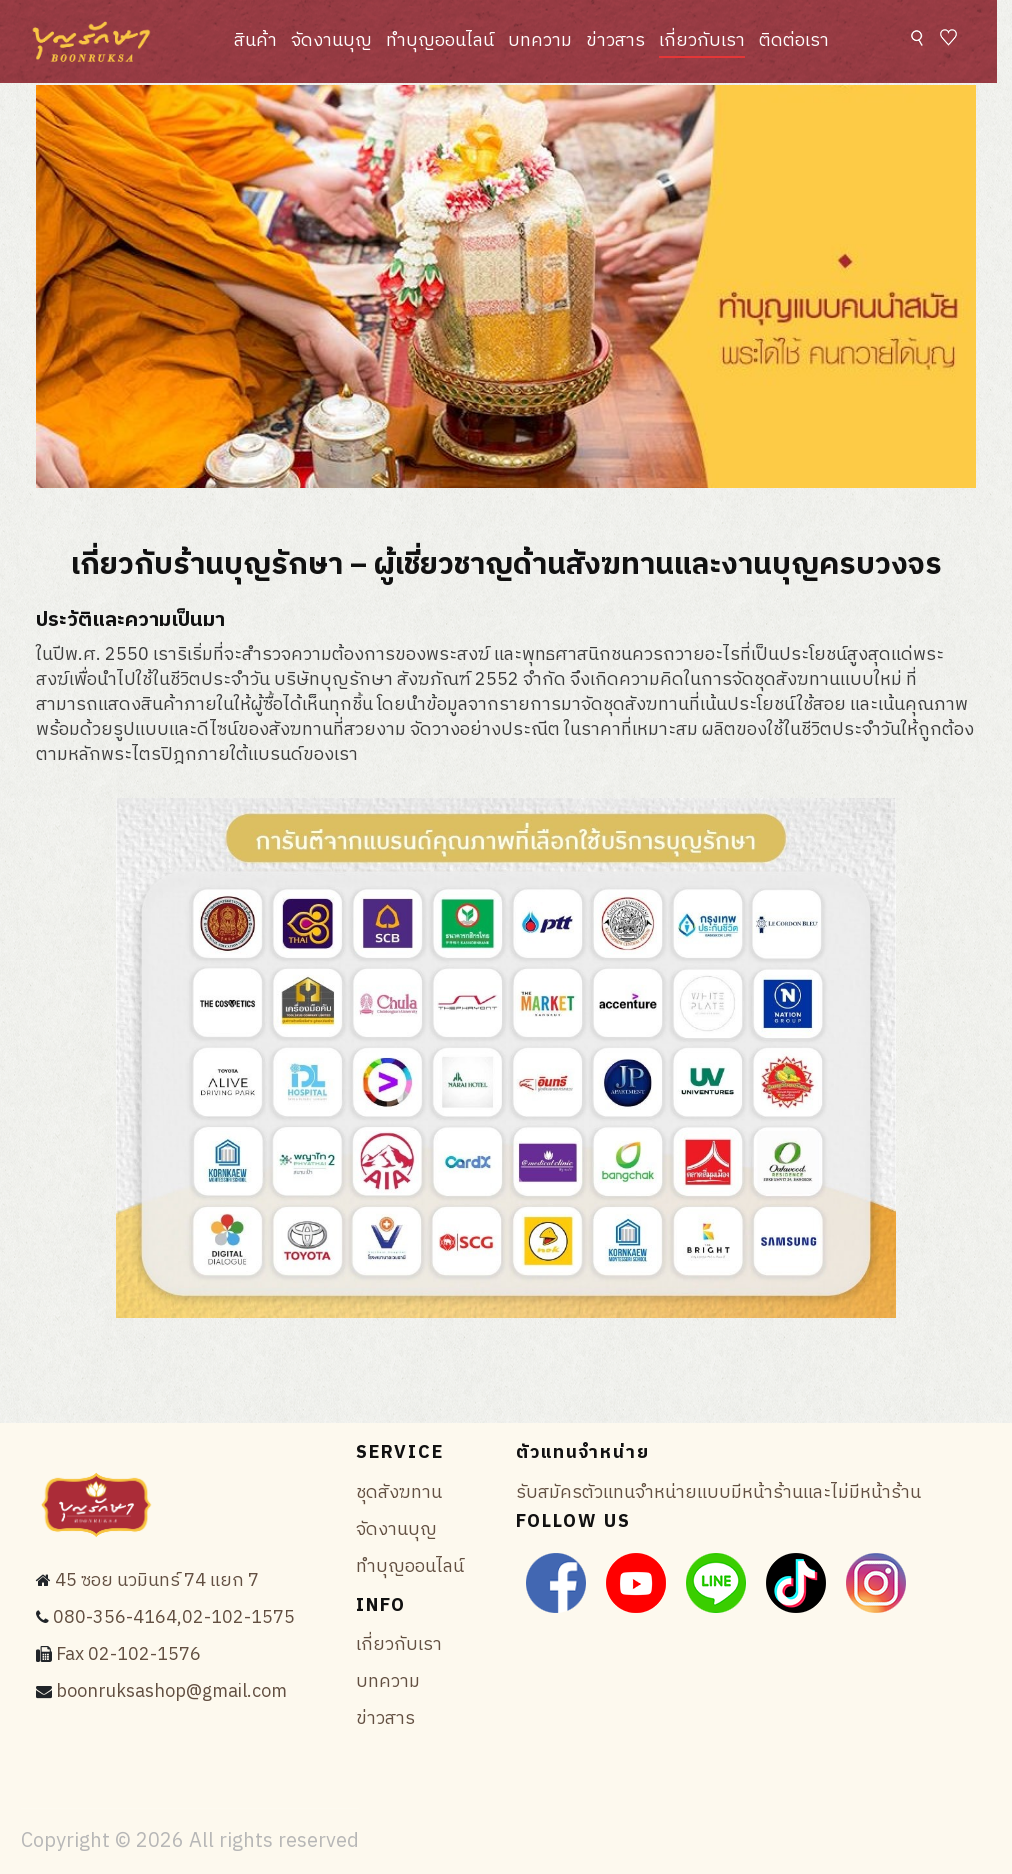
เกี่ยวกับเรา (702, 41)
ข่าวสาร (615, 41)
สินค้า (255, 41)
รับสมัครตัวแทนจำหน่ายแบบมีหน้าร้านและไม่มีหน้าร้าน (718, 1493)
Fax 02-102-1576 (128, 1655)
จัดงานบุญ (331, 41)
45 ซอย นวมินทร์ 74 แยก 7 (157, 1581)
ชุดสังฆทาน (399, 1493)
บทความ (540, 41)
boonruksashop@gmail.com (171, 1692)
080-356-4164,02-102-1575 (174, 1618)
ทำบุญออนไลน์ (440, 41)
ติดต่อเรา (794, 41)
